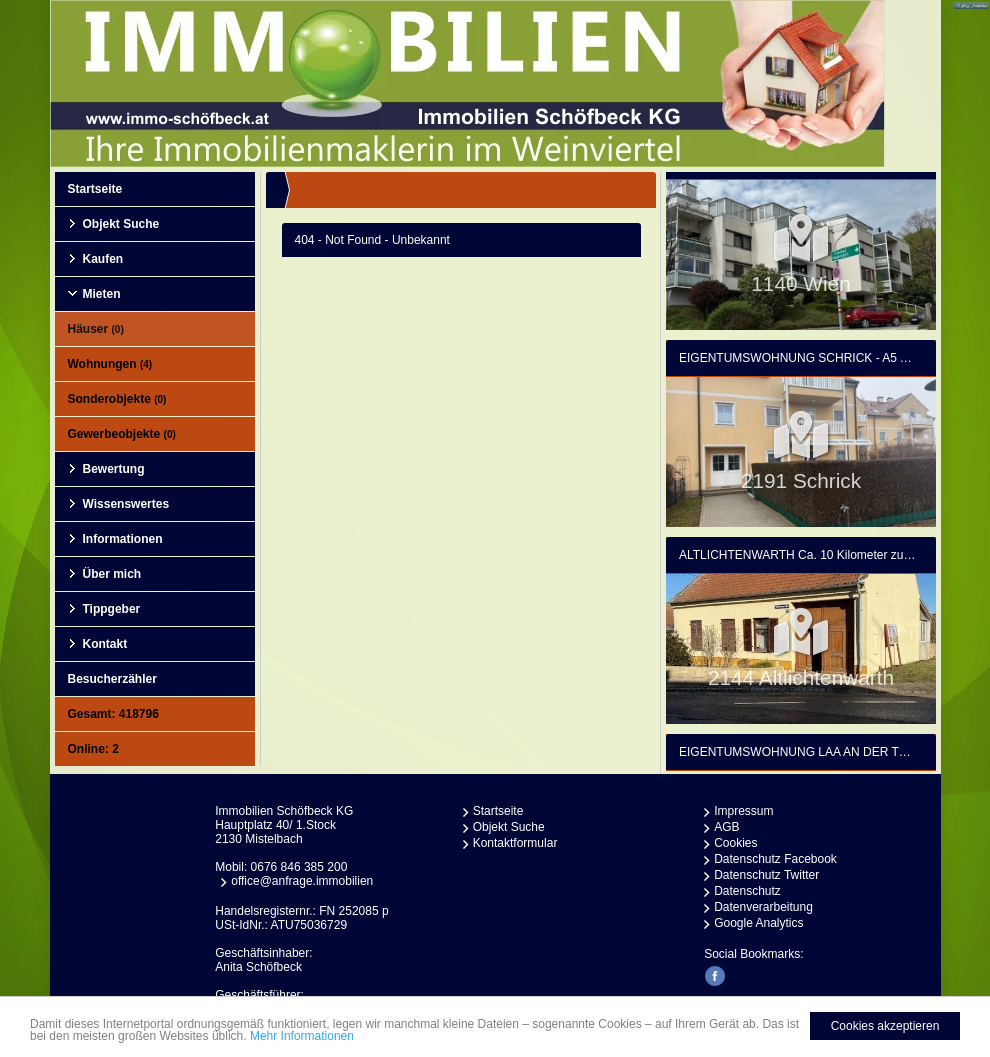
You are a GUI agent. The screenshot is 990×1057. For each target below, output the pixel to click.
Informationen (123, 539)
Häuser (96, 329)
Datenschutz (747, 891)
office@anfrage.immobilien (302, 881)
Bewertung (114, 469)
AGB (726, 827)
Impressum (743, 811)
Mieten (102, 294)
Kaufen (103, 259)
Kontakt (105, 644)
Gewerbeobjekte (122, 434)
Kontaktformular (515, 843)
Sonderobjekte (117, 399)
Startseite (95, 189)
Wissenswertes (126, 504)
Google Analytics (758, 923)
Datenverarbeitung (763, 907)
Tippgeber (112, 609)
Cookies (735, 843)
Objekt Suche (121, 224)
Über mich (112, 574)
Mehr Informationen (302, 1036)
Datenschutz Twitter (766, 875)
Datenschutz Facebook (775, 859)
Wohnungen (110, 364)
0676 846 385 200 (299, 867)
